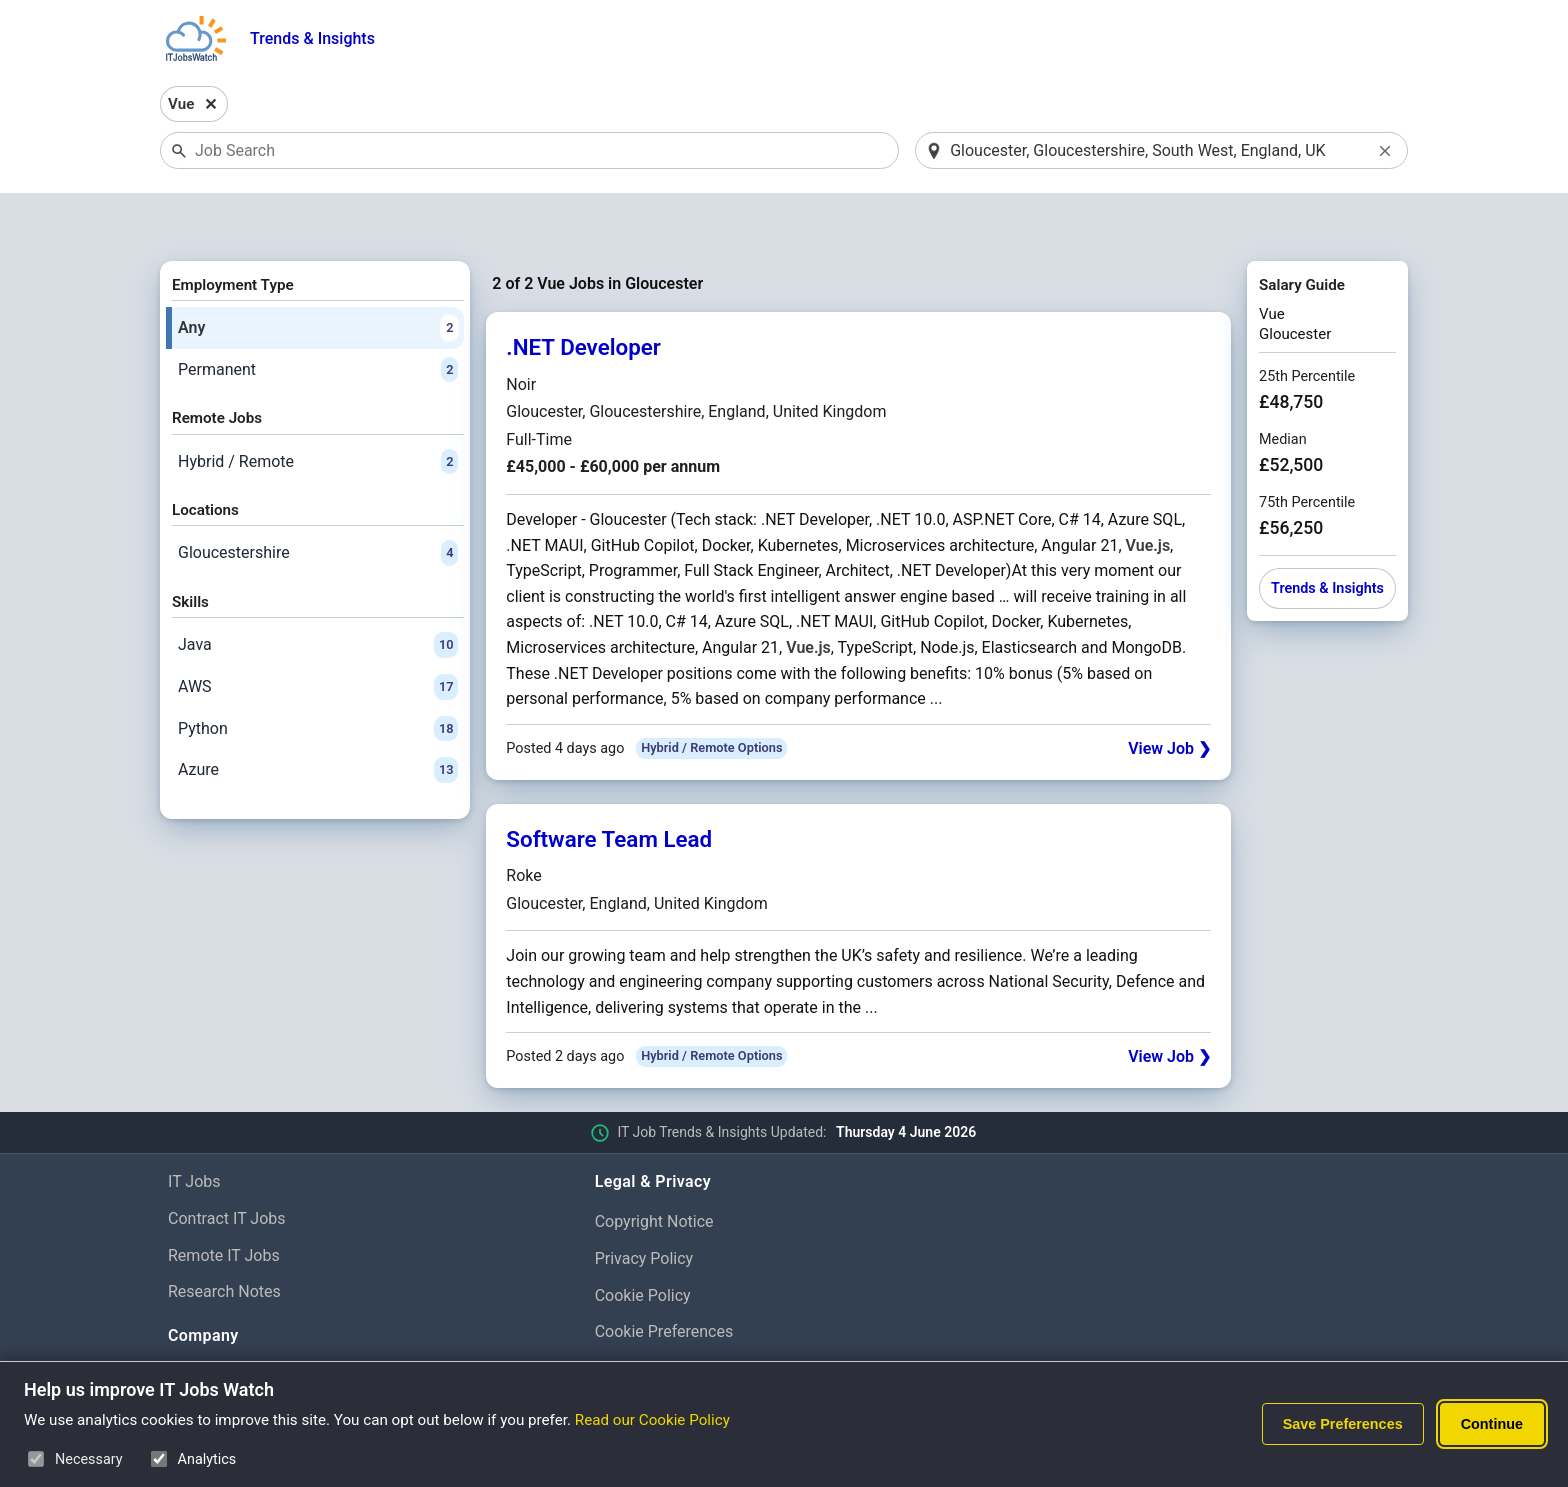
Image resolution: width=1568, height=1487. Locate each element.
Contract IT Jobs (227, 1166)
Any (318, 276)
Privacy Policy (644, 1206)
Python (318, 677)
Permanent (318, 318)
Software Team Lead (609, 787)
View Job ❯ (1169, 696)
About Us (200, 1324)
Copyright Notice (654, 1169)
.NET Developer (583, 296)
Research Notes (224, 1240)
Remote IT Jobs (224, 1203)
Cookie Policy (643, 1243)
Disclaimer (632, 1317)
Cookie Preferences (664, 1280)
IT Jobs (194, 1129)
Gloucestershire (318, 502)
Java (318, 594)
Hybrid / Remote (318, 410)
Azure (318, 718)
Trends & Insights (312, 38)
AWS (318, 635)
